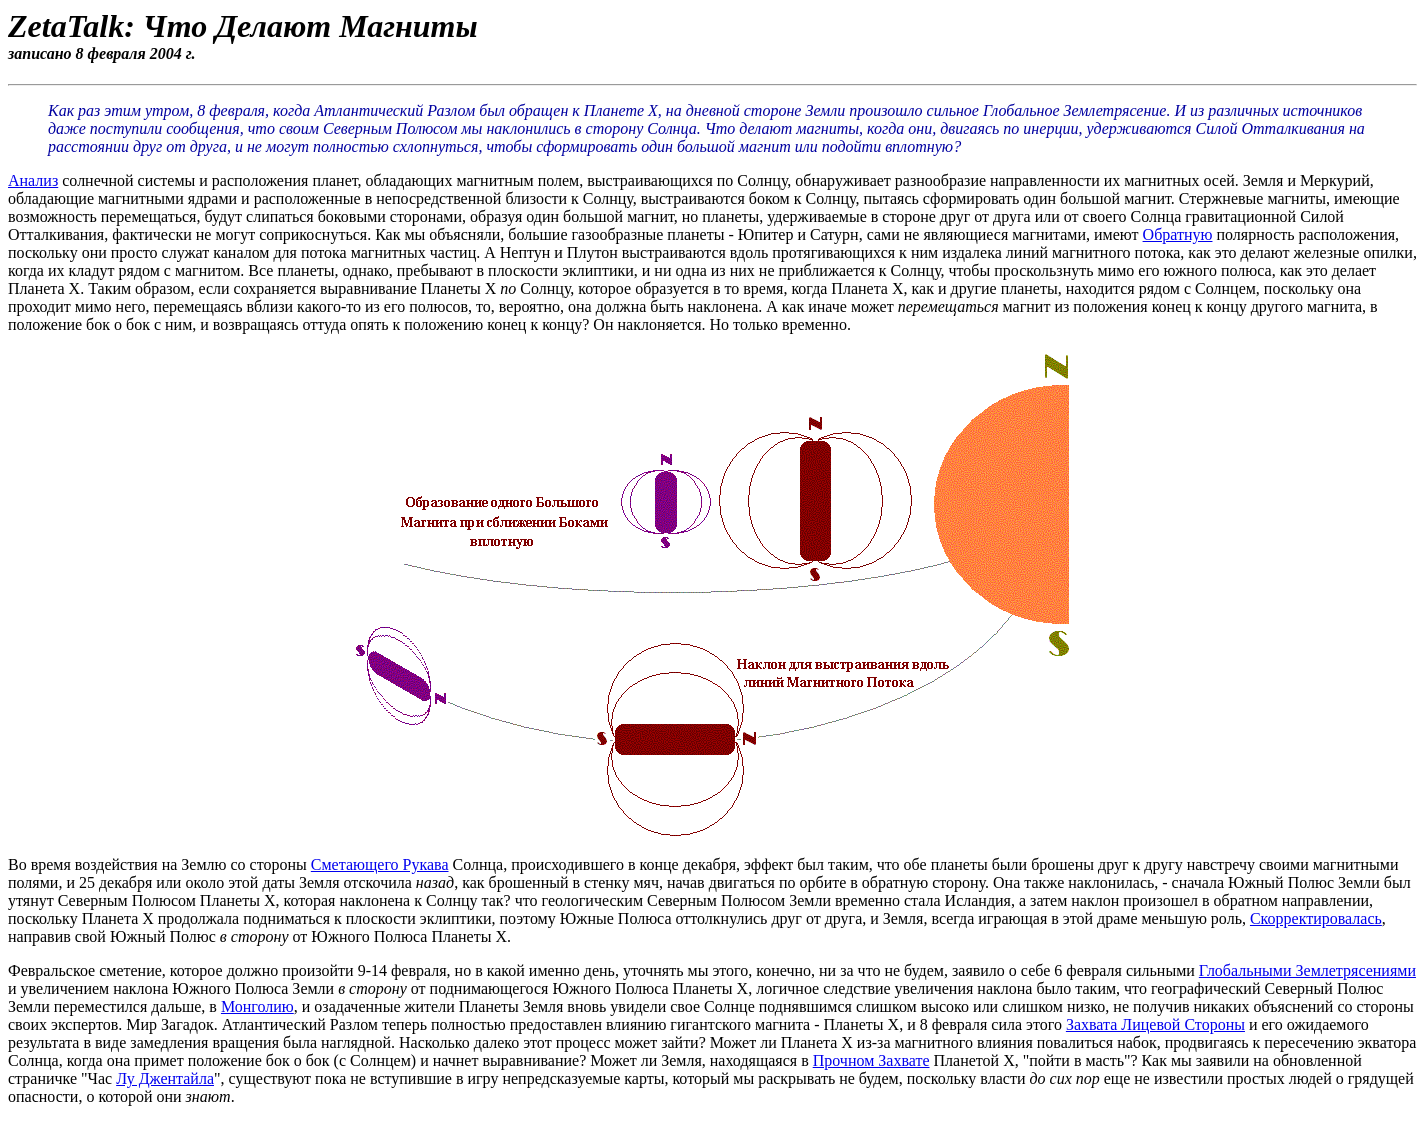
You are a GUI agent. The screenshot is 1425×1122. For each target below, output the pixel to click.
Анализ (33, 180)
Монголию (257, 1006)
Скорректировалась (1316, 918)
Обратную (1178, 234)
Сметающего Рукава (380, 864)
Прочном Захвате (871, 1060)
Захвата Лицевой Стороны (1155, 1024)
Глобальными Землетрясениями (1307, 970)
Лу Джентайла (165, 1078)
